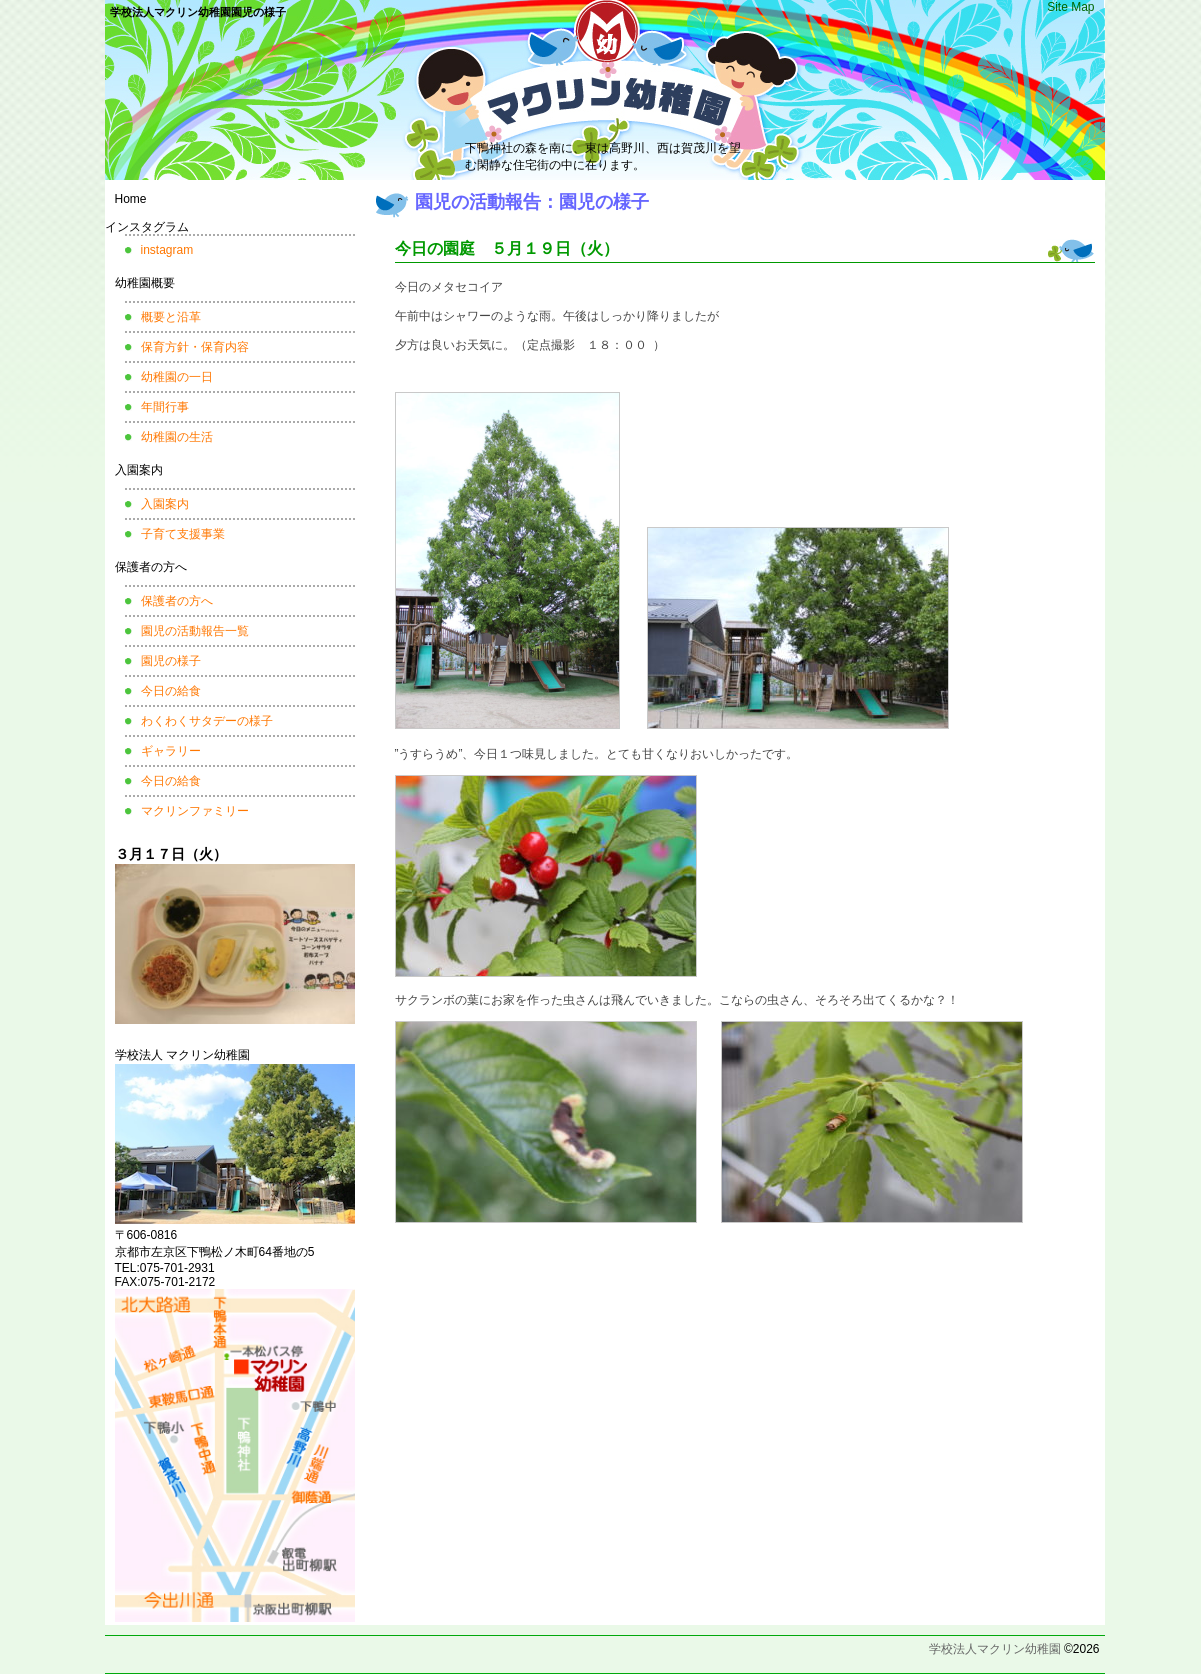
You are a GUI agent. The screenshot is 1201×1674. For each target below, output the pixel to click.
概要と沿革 (171, 317)
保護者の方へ (151, 567)
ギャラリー (171, 751)
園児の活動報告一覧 (195, 631)
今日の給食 (171, 691)
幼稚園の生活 (177, 437)
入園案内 (139, 470)
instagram (167, 250)
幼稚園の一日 (177, 377)
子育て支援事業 (183, 534)
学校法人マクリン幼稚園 (995, 1649)
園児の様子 (171, 661)
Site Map (1070, 7)
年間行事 (165, 407)
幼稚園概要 (145, 283)
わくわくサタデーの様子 (207, 721)
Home (131, 199)
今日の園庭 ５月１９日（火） (507, 248)
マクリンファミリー (195, 811)
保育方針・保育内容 (195, 347)
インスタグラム (147, 227)
